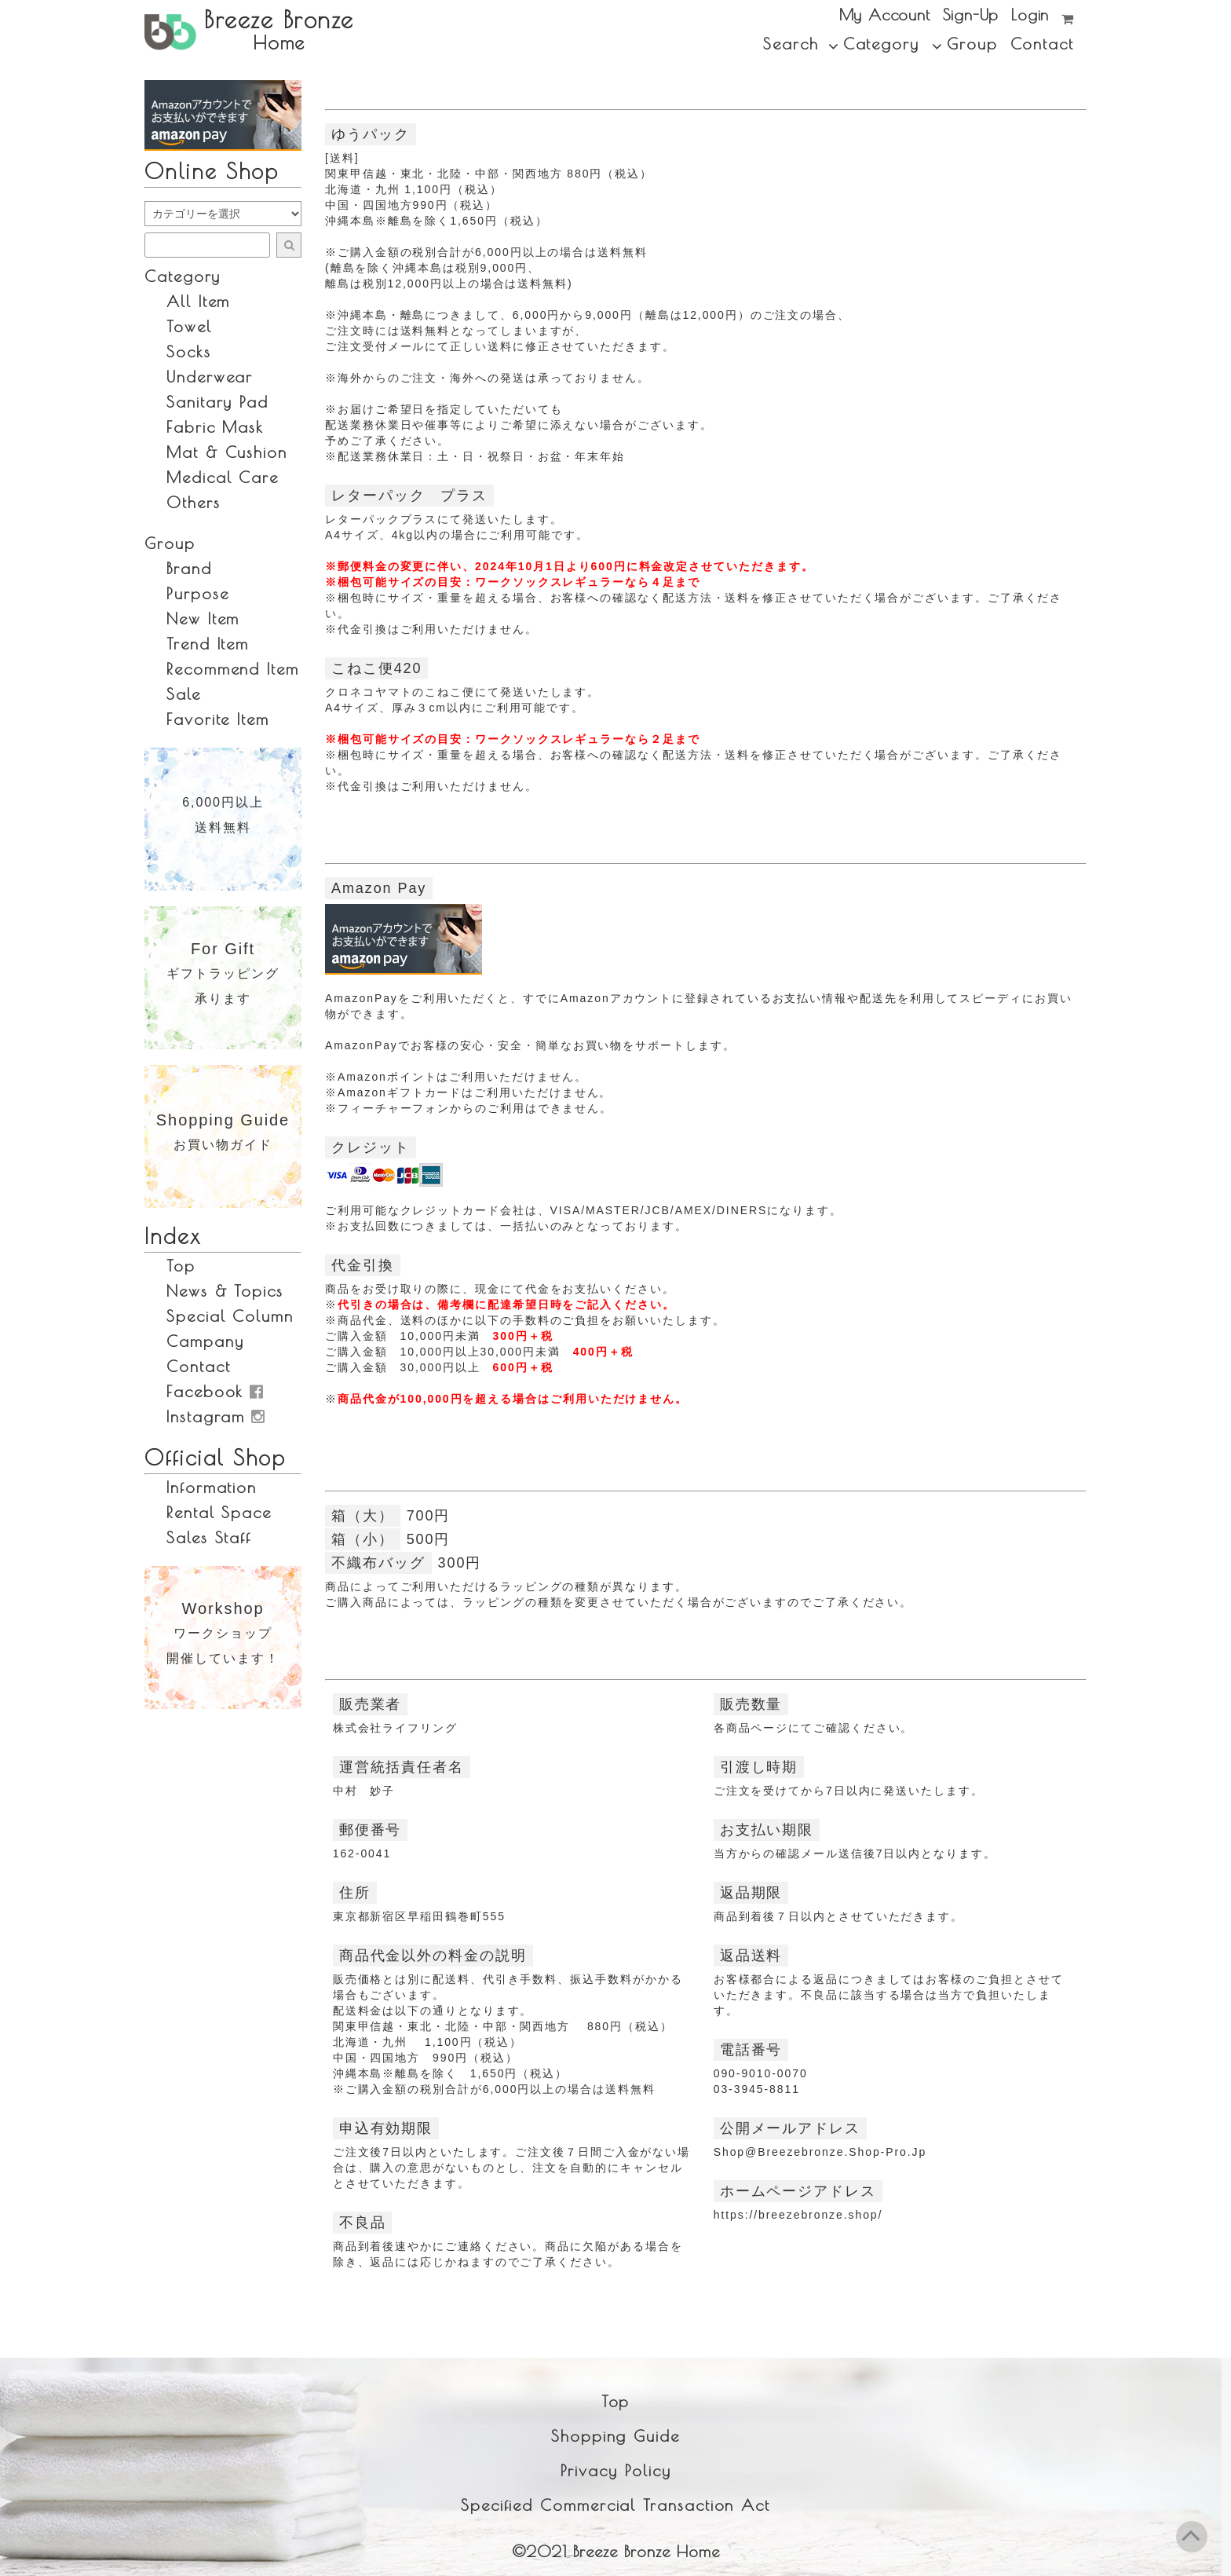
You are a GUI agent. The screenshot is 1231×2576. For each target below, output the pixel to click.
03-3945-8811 (757, 2089)
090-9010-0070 (761, 2073)
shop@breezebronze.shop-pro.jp (820, 2152)
